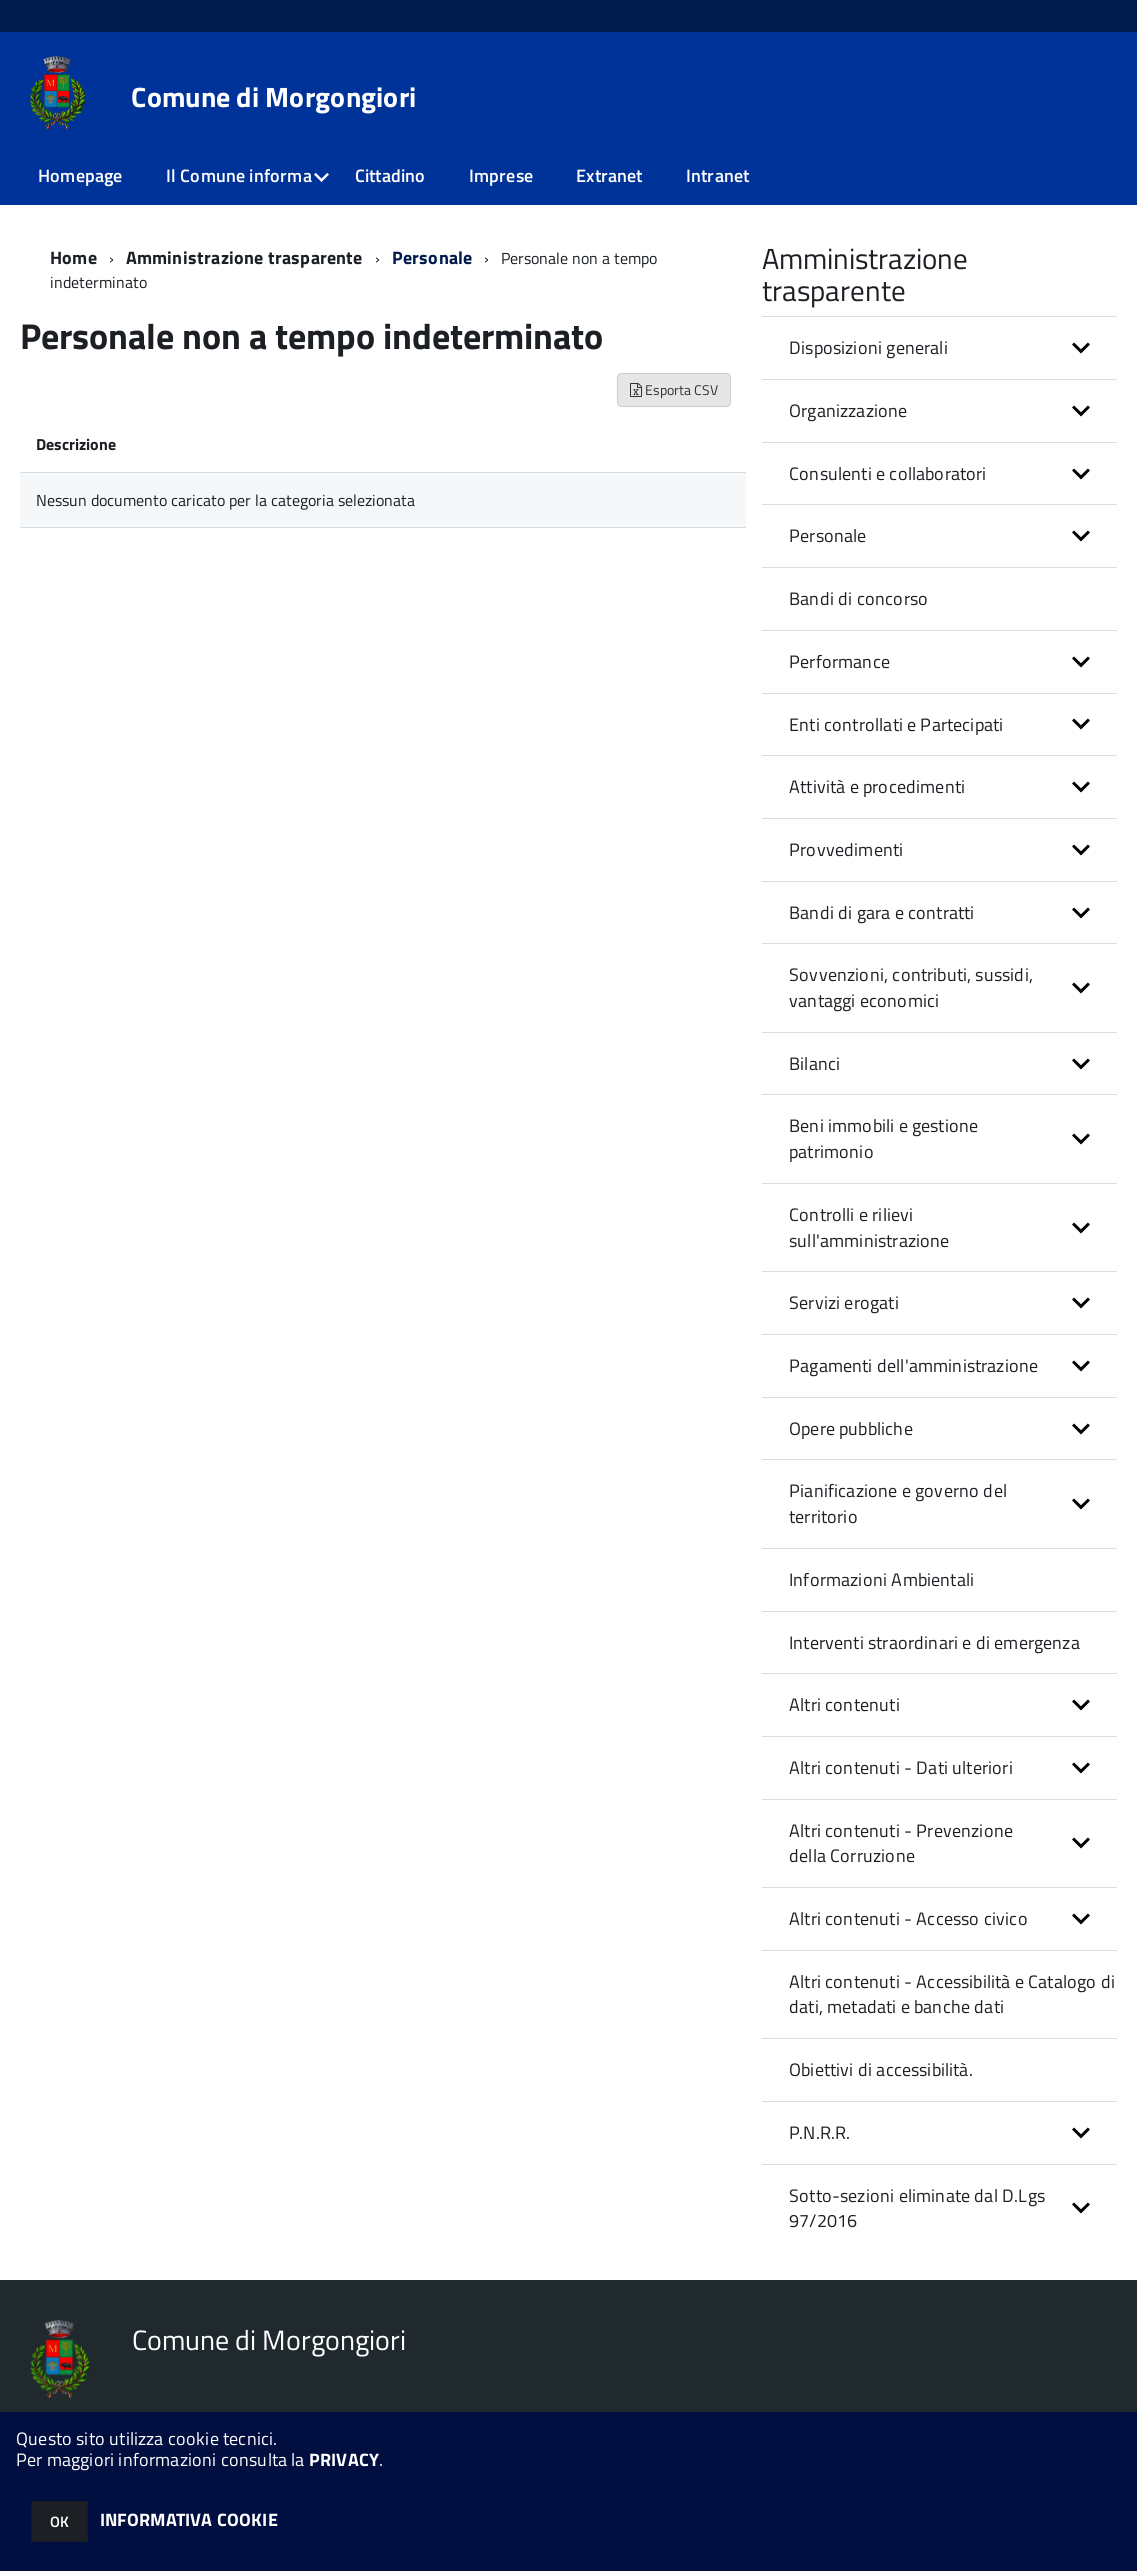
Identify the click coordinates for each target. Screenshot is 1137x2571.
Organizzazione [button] (848, 410)
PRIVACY (344, 2459)
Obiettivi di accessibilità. (881, 2069)
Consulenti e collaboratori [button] (888, 473)
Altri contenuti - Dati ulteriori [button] (901, 1767)
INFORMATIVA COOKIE (189, 2519)
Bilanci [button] (814, 1063)
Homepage (80, 175)
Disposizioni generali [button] (868, 347)
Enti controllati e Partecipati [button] (896, 724)
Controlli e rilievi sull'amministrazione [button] (869, 1227)
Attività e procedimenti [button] (877, 786)
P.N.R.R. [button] (819, 2132)
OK (59, 2521)
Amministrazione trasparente (244, 257)
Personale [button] (828, 535)
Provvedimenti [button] (846, 849)
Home (73, 257)
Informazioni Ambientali (881, 1579)
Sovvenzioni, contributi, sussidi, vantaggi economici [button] (911, 987)
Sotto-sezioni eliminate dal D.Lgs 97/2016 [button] (917, 2208)
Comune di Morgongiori (273, 97)
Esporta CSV (674, 389)
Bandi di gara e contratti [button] (882, 912)
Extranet (609, 175)
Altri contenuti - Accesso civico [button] (908, 1918)
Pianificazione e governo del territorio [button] (898, 1503)
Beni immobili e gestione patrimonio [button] (883, 1138)
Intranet (717, 175)
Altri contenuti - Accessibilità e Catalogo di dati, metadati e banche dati (952, 1994)
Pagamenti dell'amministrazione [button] (913, 1365)
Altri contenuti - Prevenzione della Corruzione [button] (901, 1843)
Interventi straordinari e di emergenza (934, 1642)
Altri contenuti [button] (844, 1704)
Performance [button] (839, 661)
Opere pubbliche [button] (851, 1428)
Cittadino (390, 175)
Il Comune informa (239, 175)
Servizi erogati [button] (844, 1302)
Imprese (501, 175)
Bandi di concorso (858, 598)
